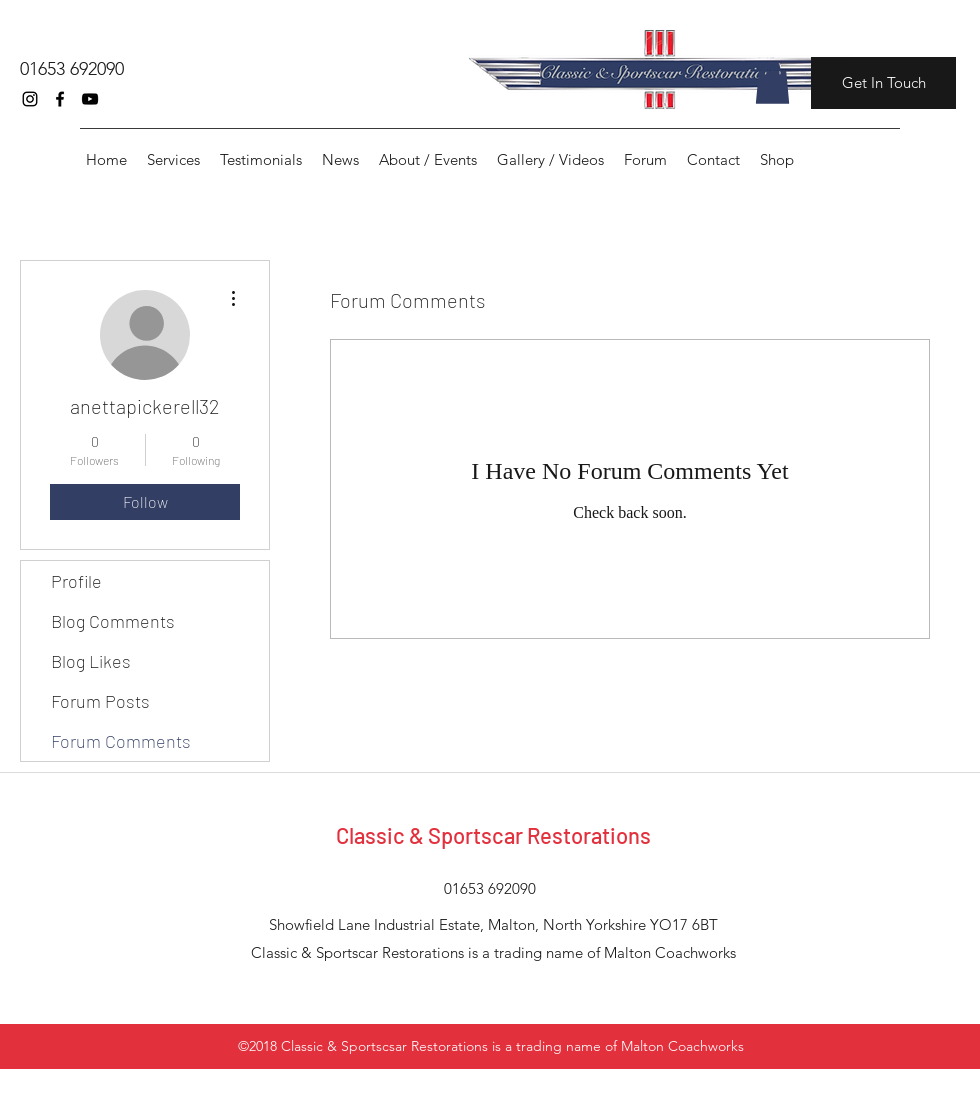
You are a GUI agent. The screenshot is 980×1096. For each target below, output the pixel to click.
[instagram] (30, 99)
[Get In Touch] (883, 83)
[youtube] (90, 99)
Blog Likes (91, 661)
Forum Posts (100, 701)
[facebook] (60, 99)
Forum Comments (121, 741)
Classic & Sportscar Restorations (493, 835)
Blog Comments (113, 621)
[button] (772, 83)
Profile (76, 581)
